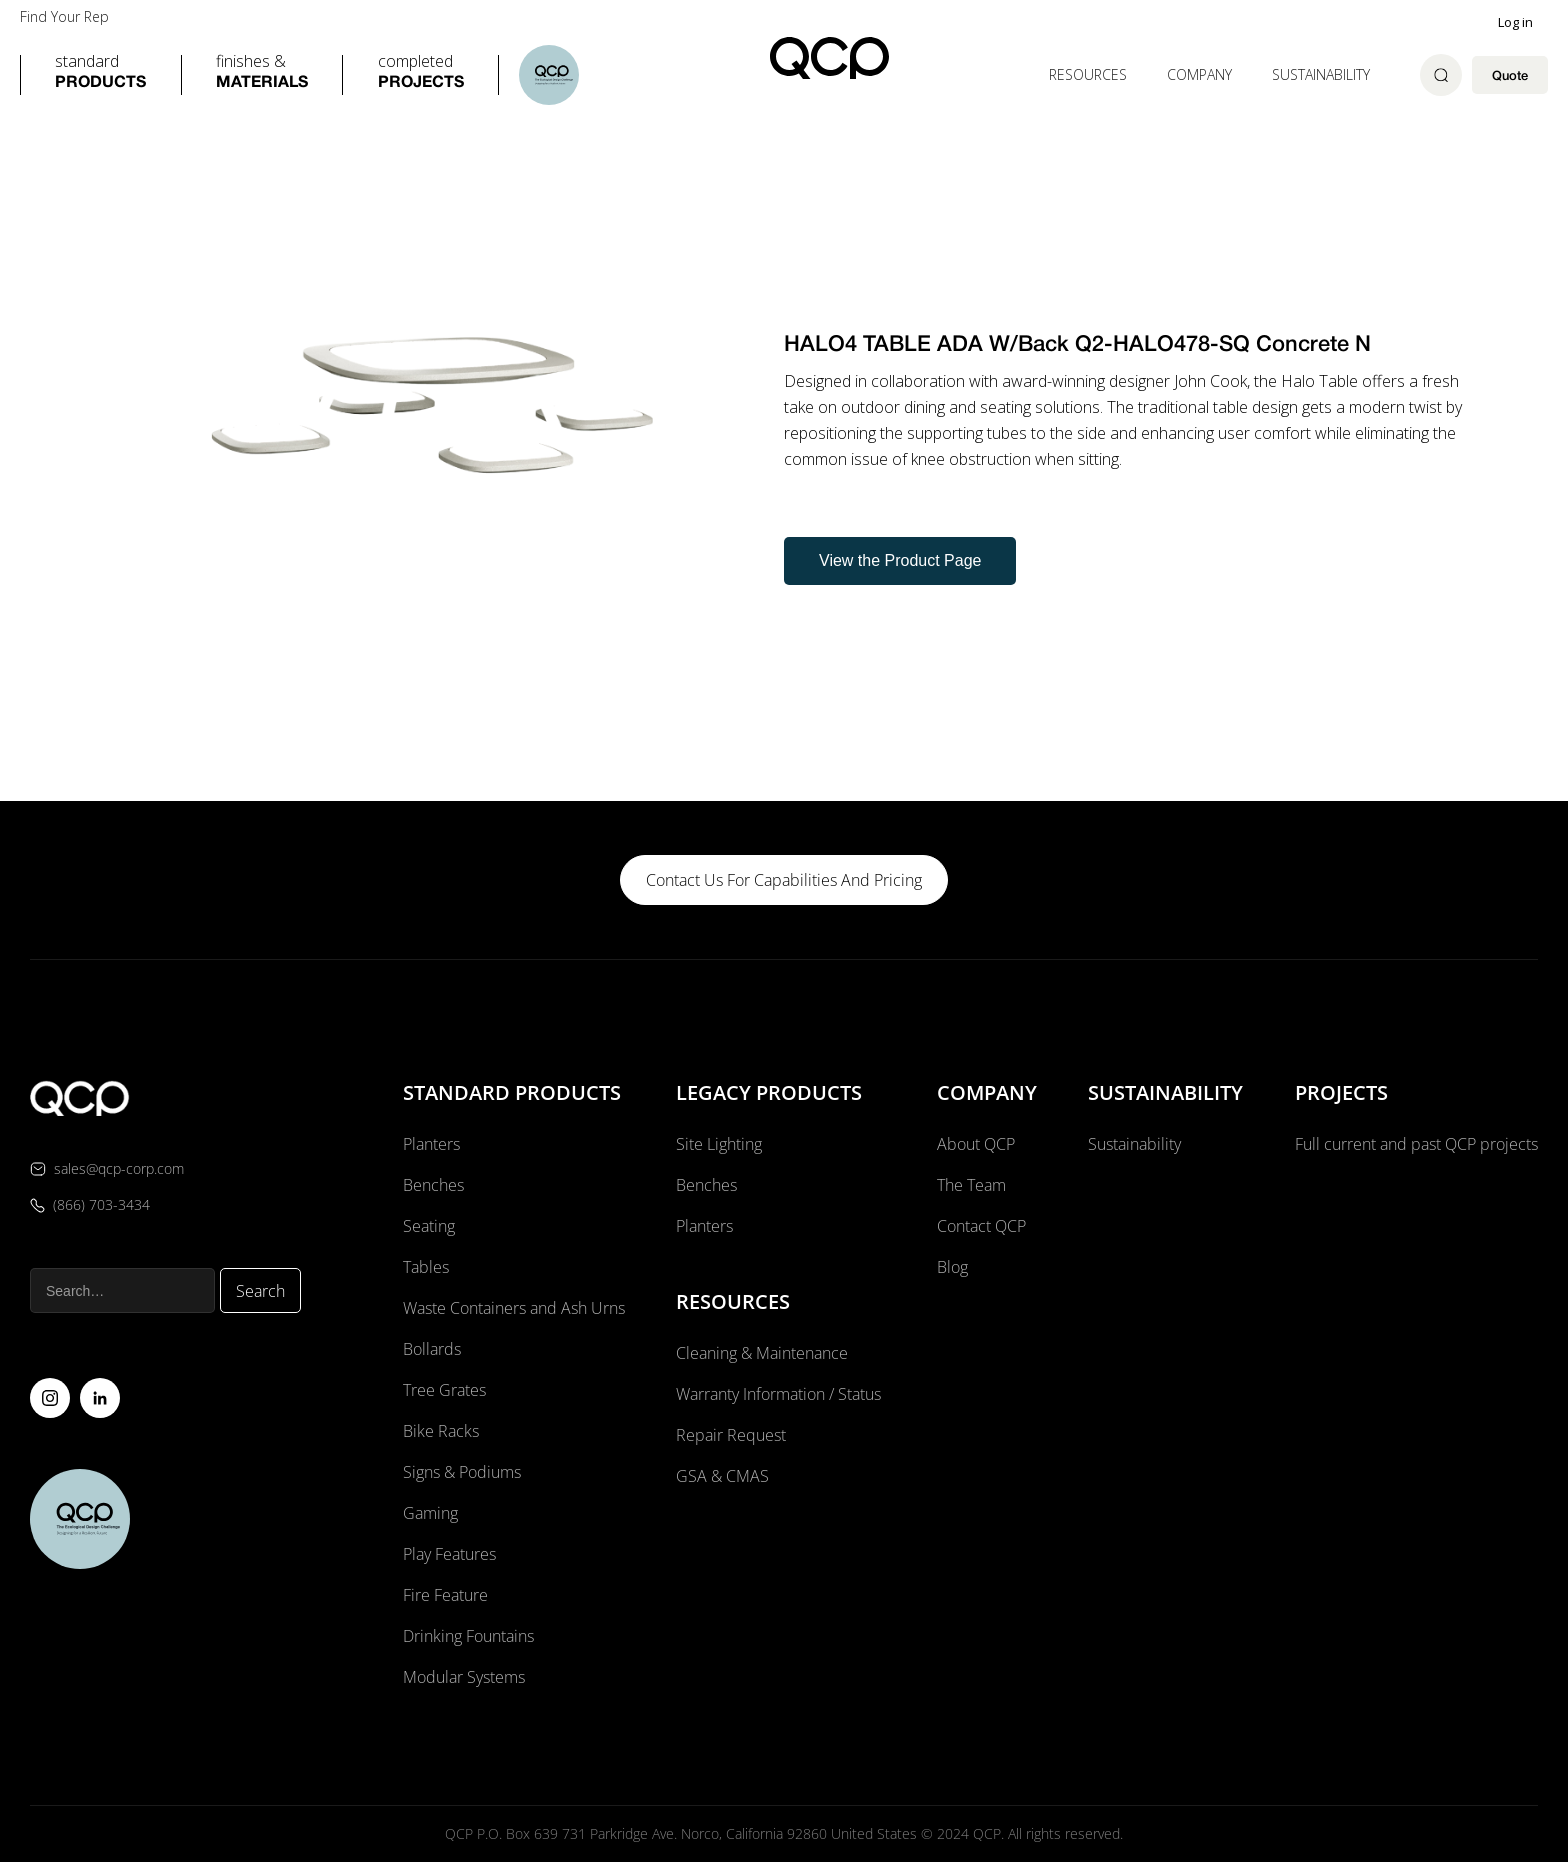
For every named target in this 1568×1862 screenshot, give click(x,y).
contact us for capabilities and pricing (784, 880)
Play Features (449, 1554)
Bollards (432, 1349)
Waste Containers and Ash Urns (514, 1308)
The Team (971, 1185)
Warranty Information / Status (780, 1394)
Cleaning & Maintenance (762, 1353)
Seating (429, 1226)
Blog (952, 1267)
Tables (426, 1267)
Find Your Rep (64, 17)
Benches (433, 1185)
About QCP (976, 1144)
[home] (829, 58)
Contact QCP (981, 1226)
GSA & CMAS (722, 1476)
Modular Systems (464, 1677)
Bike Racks (441, 1431)
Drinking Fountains (468, 1636)
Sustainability (1321, 74)
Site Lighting (719, 1144)
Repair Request (731, 1435)
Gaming (430, 1513)
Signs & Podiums (462, 1472)
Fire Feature (445, 1595)
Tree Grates (444, 1390)
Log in (1515, 22)
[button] (100, 75)
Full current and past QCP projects (1416, 1144)
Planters (431, 1144)
